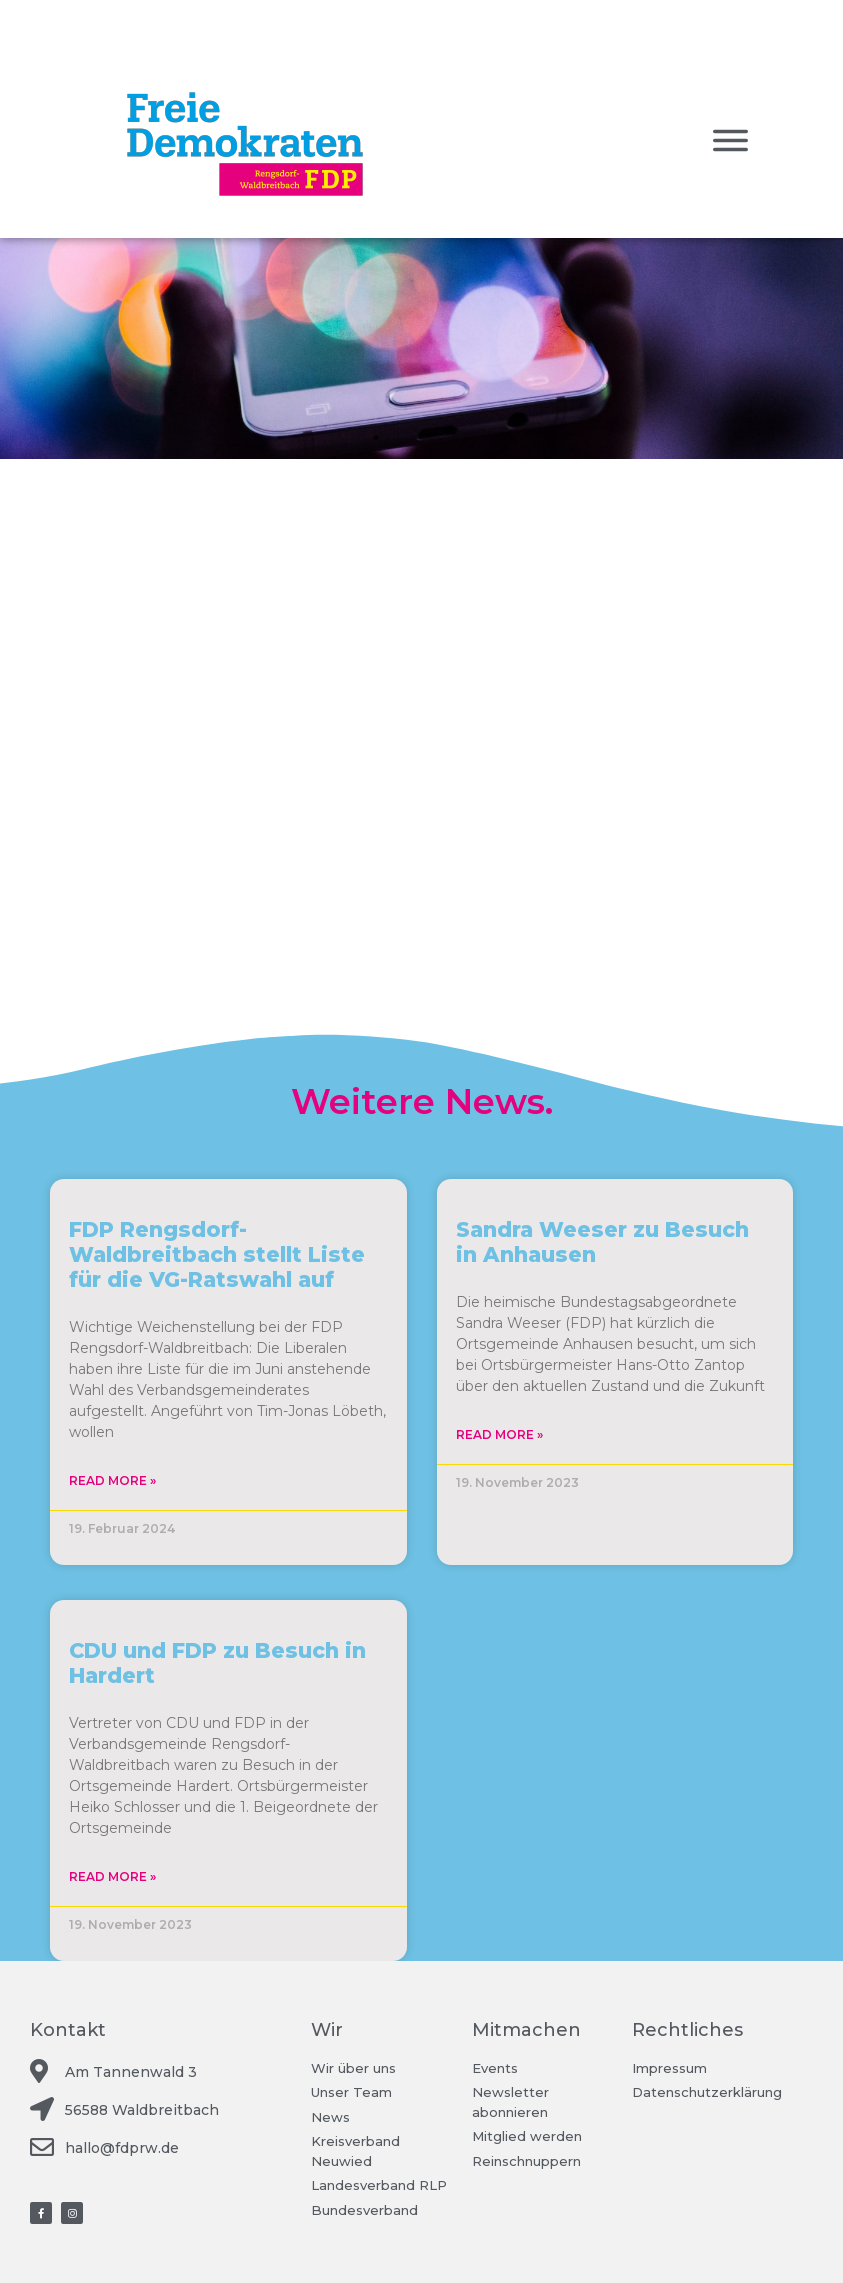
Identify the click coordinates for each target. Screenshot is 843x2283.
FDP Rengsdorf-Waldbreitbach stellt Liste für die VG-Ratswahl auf (217, 1254)
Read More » (112, 1480)
